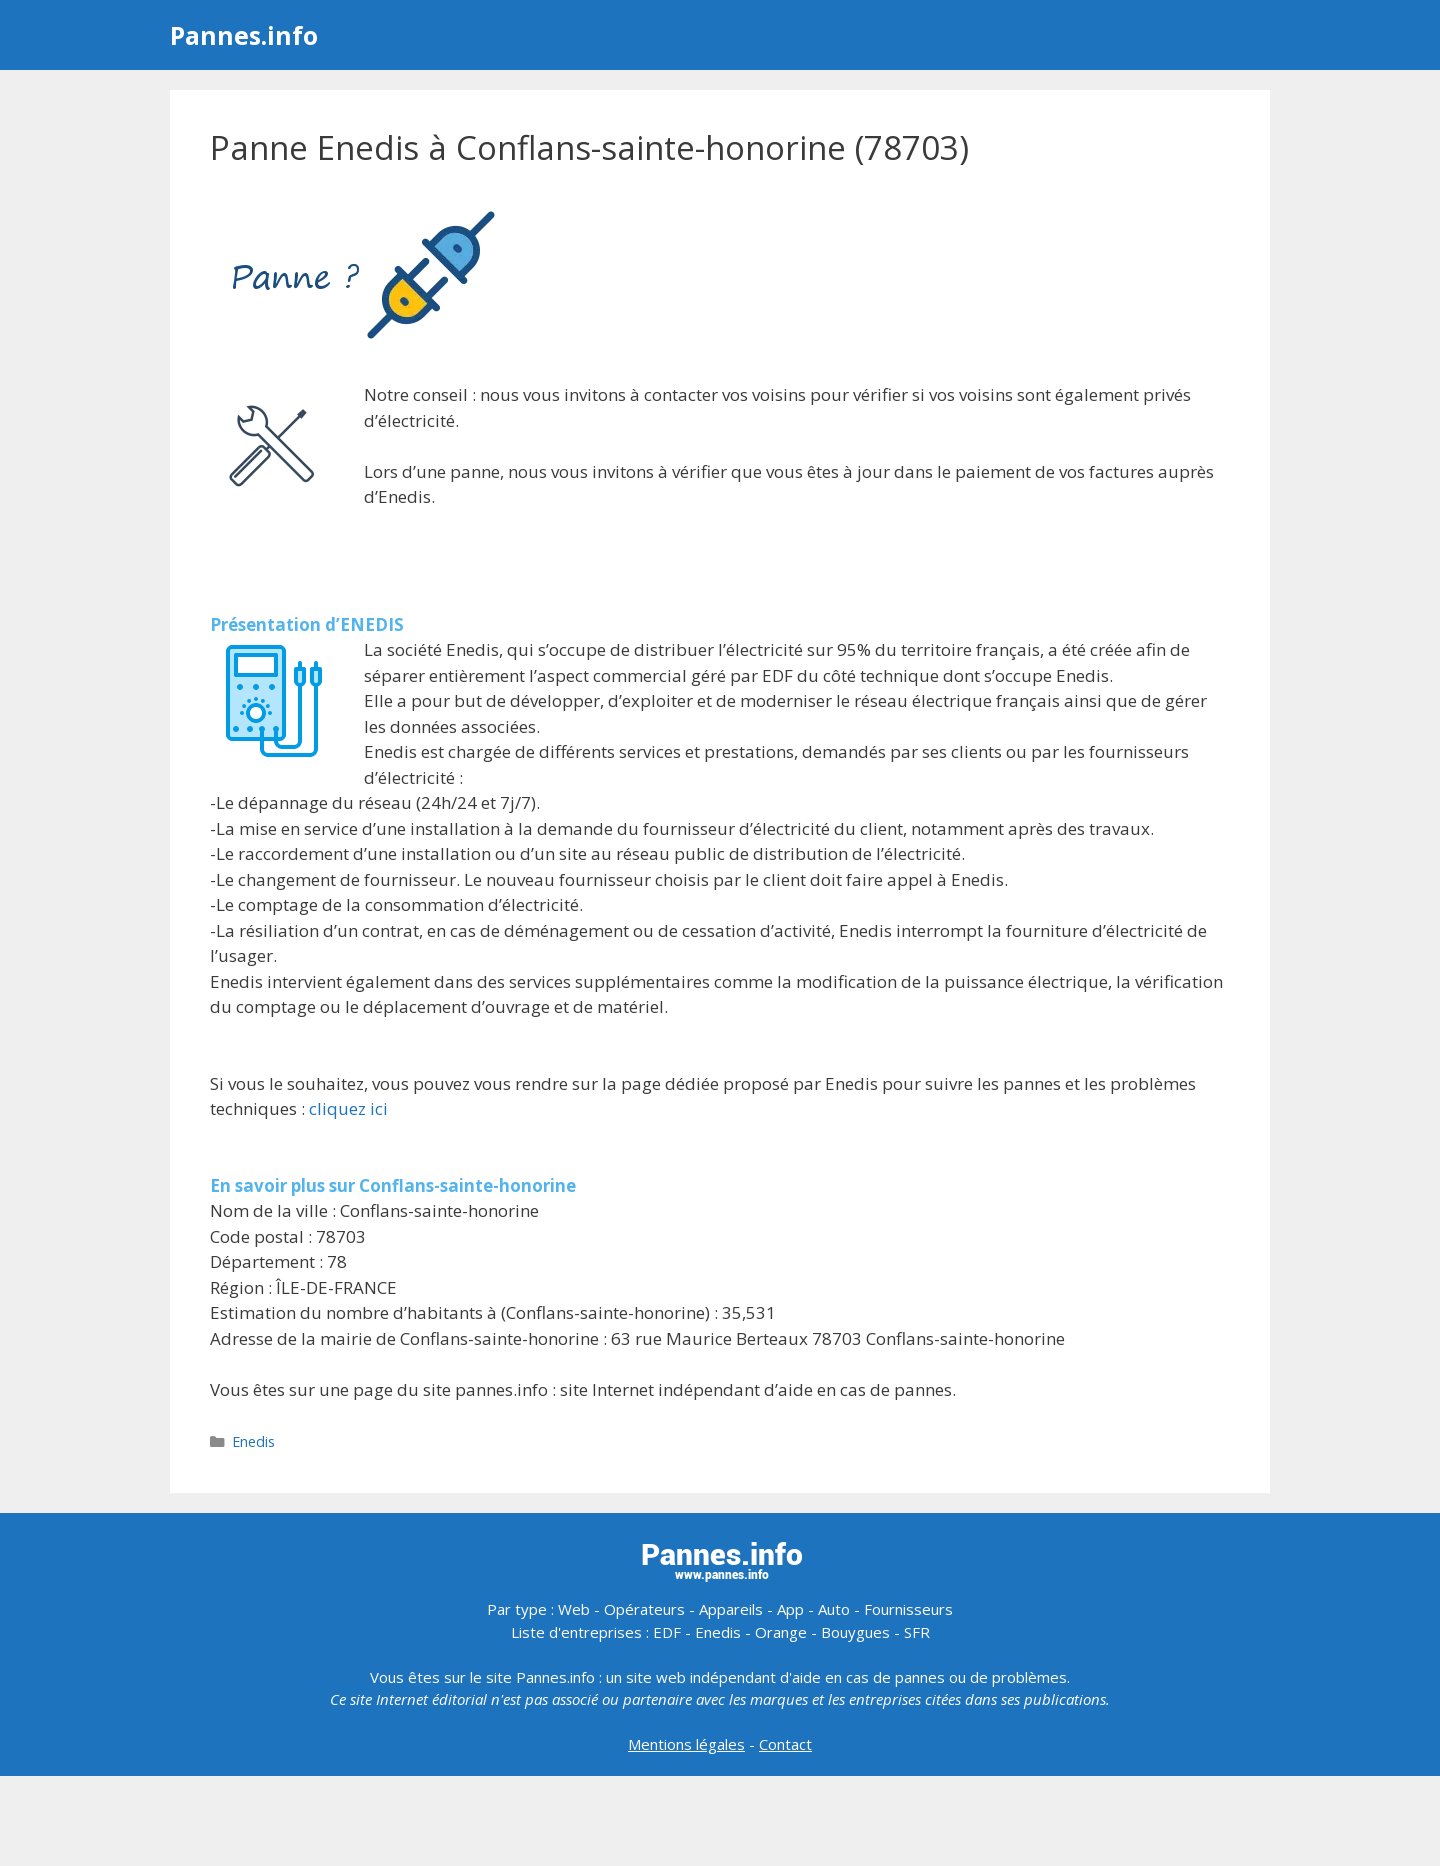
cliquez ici (348, 1108)
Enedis (253, 1441)
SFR (917, 1632)
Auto (834, 1609)
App (790, 1609)
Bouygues (855, 1632)
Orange (781, 1632)
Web (574, 1609)
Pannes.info (244, 35)
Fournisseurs (908, 1609)
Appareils (731, 1609)
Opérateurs (644, 1609)
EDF (667, 1632)
